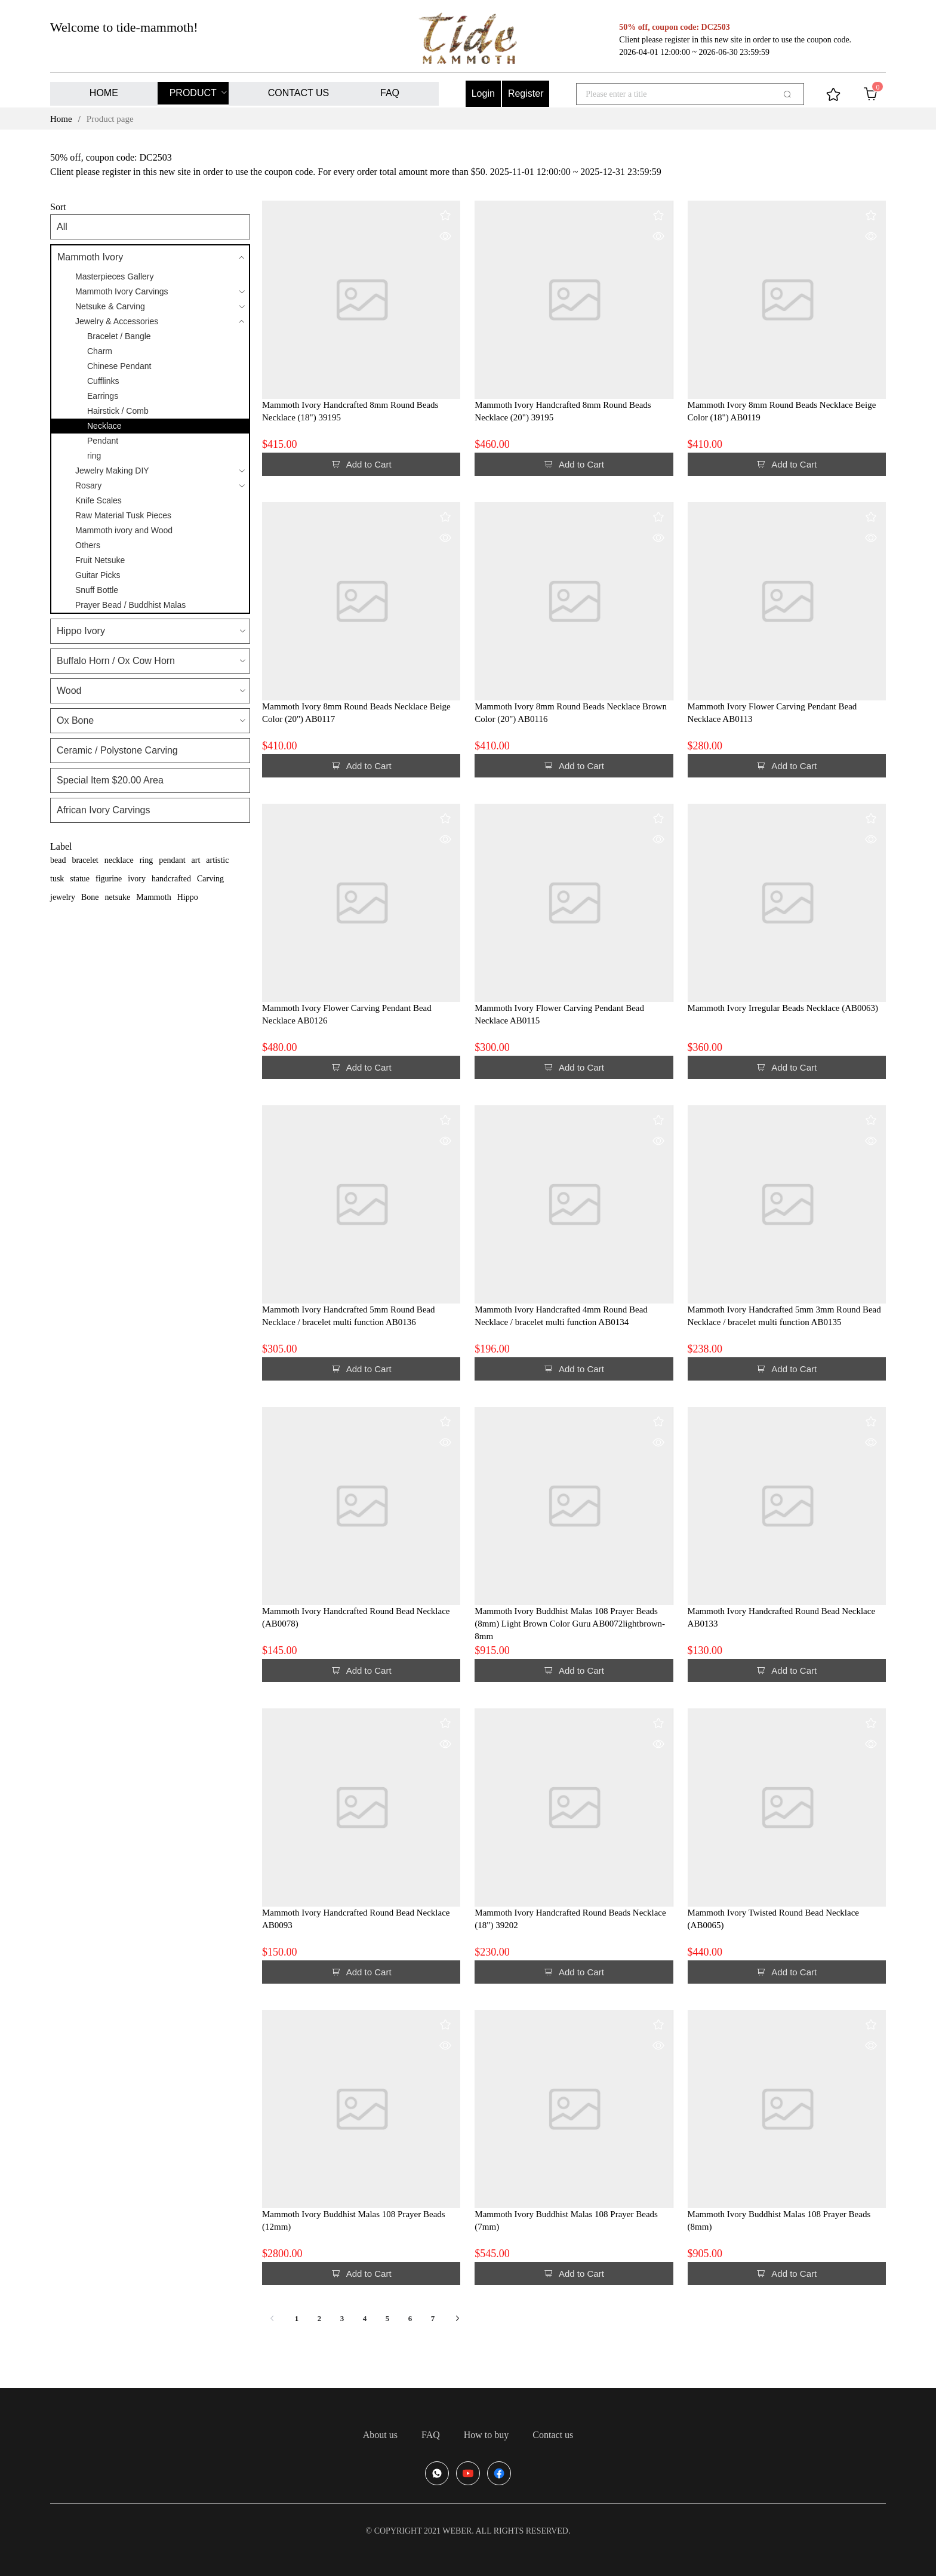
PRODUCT (193, 93)
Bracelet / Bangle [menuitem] (119, 336)
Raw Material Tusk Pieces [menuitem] (123, 515)
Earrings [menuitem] (102, 396)
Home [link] (61, 119)
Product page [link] (110, 119)
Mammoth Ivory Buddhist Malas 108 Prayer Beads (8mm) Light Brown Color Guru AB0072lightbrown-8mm (570, 1623)
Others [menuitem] (87, 545)
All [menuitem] (62, 227)
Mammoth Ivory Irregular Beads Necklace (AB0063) (783, 1008)
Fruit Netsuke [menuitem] (100, 560)
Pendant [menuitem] (102, 440)
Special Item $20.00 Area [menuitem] (110, 780)
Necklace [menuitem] (104, 426)
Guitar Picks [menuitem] (97, 575)
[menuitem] (104, 94)
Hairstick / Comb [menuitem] (118, 411)
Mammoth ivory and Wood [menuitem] (124, 530)
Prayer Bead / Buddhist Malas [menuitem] (130, 605)
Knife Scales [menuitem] (98, 500)
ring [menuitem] (94, 455)
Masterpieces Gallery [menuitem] (114, 276)
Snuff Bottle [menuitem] (96, 590)
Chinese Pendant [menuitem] (119, 366)
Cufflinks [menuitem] (103, 381)
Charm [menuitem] (99, 351)
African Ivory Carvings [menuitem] (103, 810)
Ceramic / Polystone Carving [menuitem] (117, 750)
